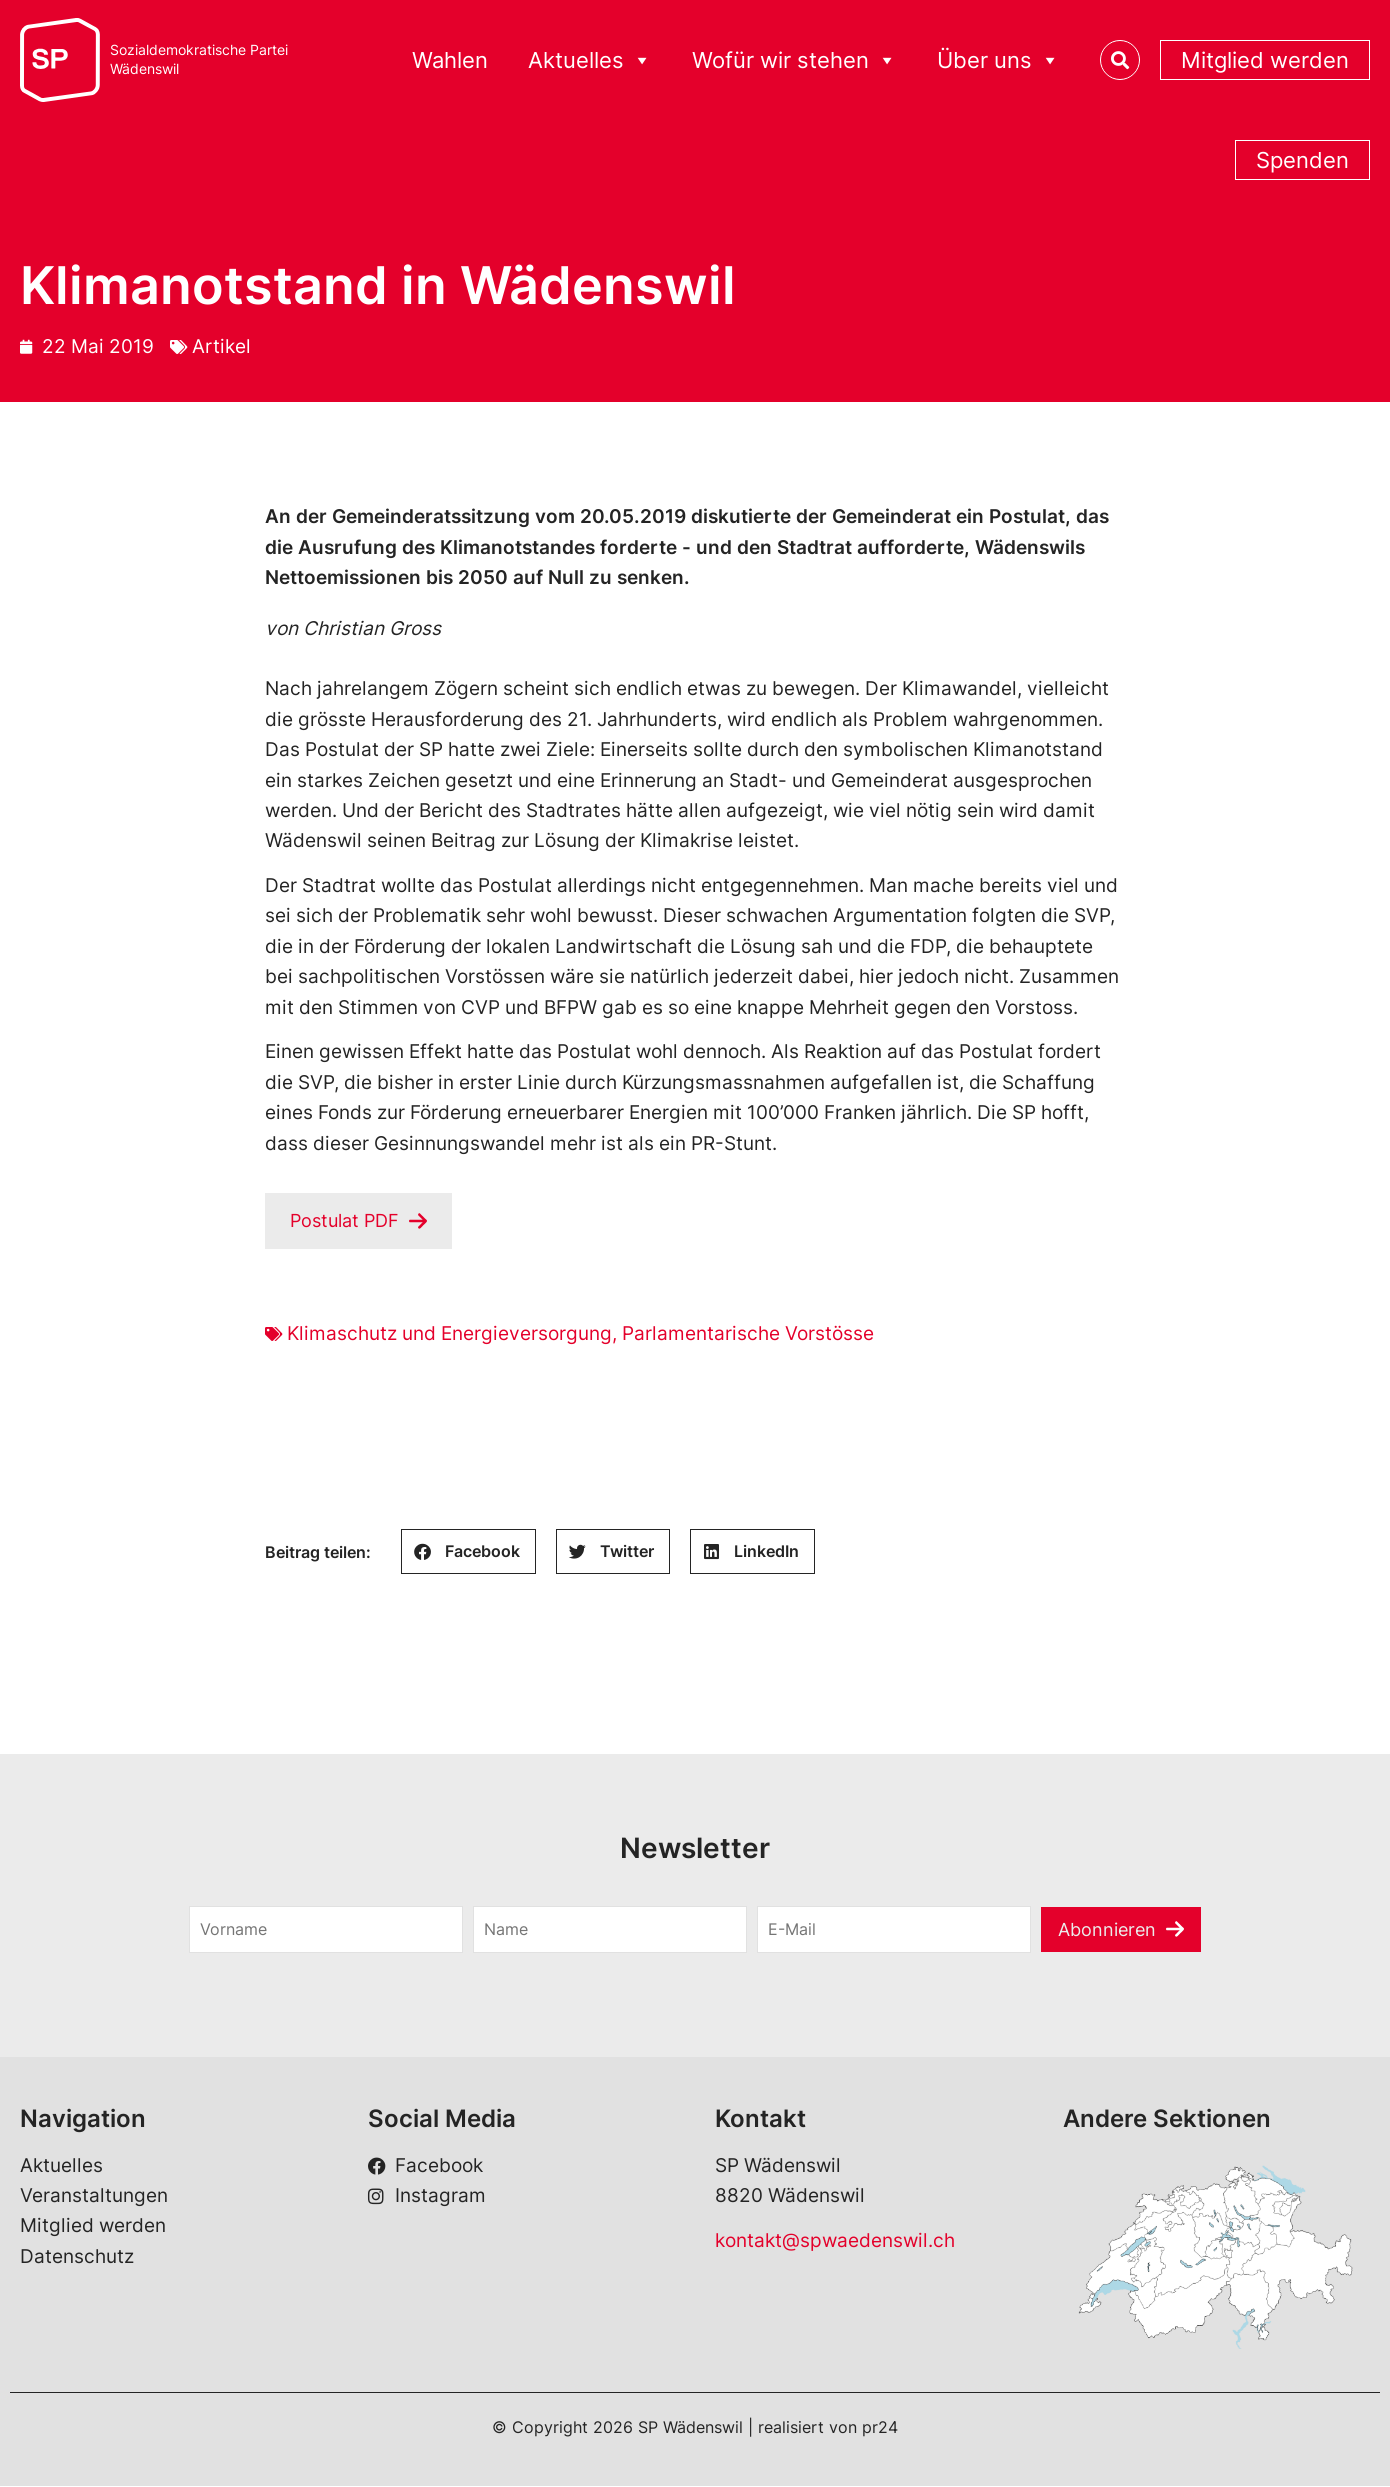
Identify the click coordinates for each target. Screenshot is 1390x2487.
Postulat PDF (348, 1220)
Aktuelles (61, 2166)
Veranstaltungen (94, 2196)
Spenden (1302, 160)
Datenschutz (77, 2257)
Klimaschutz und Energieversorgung (449, 1334)
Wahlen (450, 60)
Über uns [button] (998, 60)
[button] (468, 1552)
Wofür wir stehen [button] (794, 60)
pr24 (880, 2428)
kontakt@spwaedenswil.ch (835, 2241)
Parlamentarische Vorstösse (748, 1334)
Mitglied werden (1265, 60)
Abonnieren (1107, 1929)
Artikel (221, 346)
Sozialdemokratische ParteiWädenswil (199, 59)
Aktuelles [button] (590, 60)
